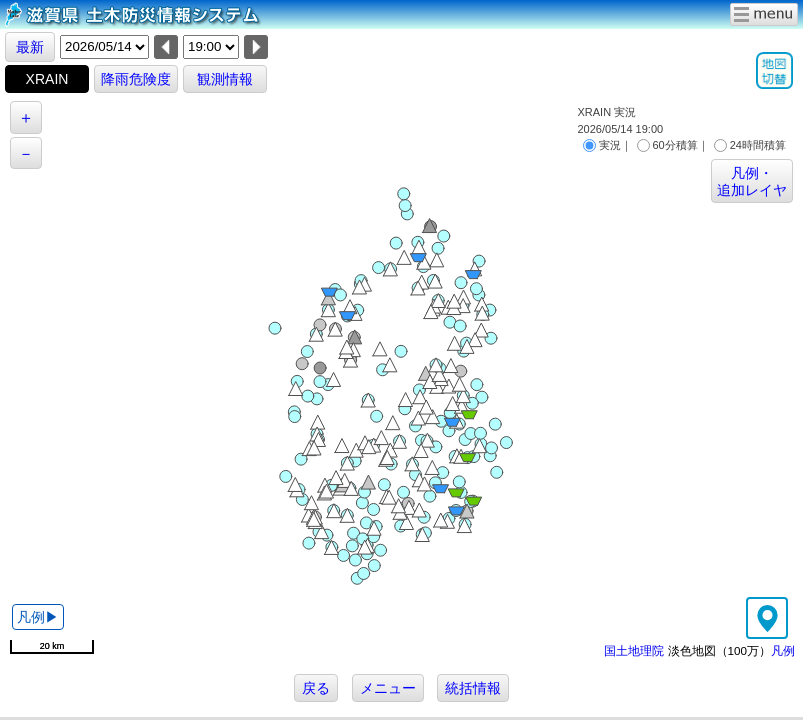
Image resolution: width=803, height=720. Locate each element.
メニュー (388, 688)
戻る (316, 688)
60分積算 (667, 145)
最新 (30, 47)
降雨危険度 (136, 79)
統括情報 (473, 688)
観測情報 (225, 79)
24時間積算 (750, 145)
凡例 (783, 650)
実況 (602, 145)
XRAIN (47, 79)
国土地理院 (634, 650)
